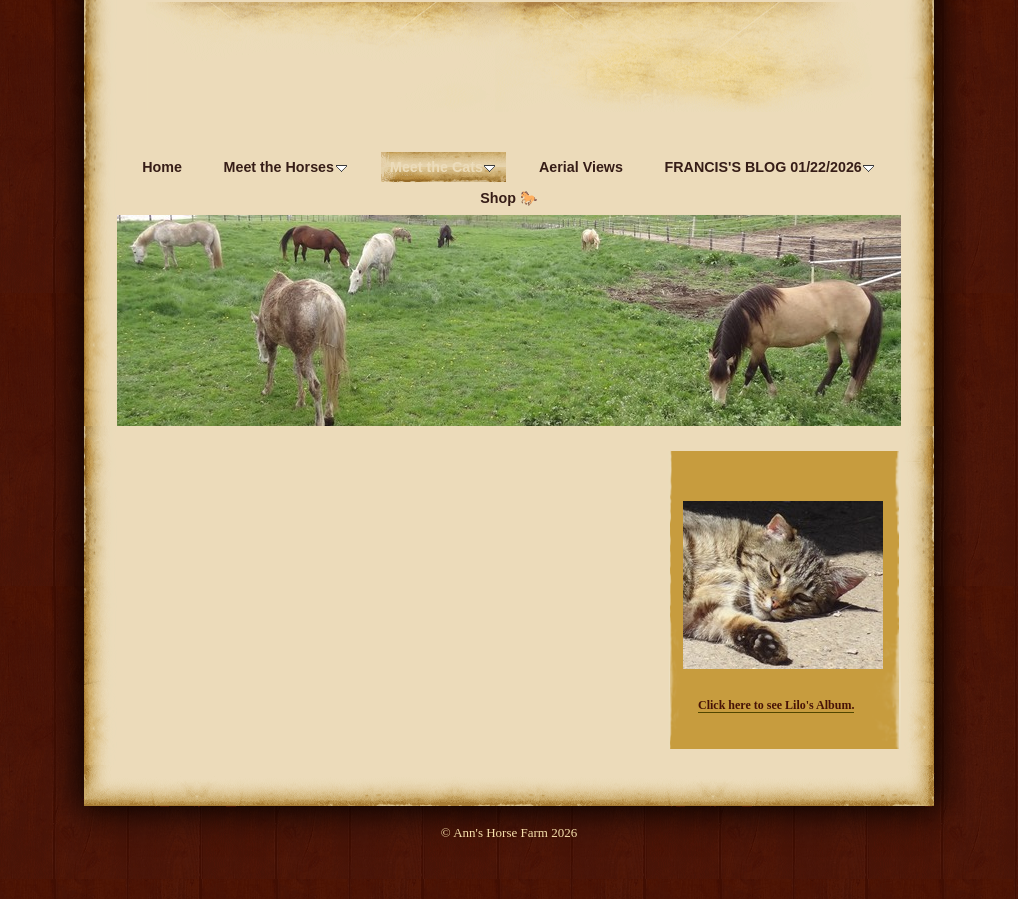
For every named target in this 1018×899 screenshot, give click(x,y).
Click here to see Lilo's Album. (776, 705)
